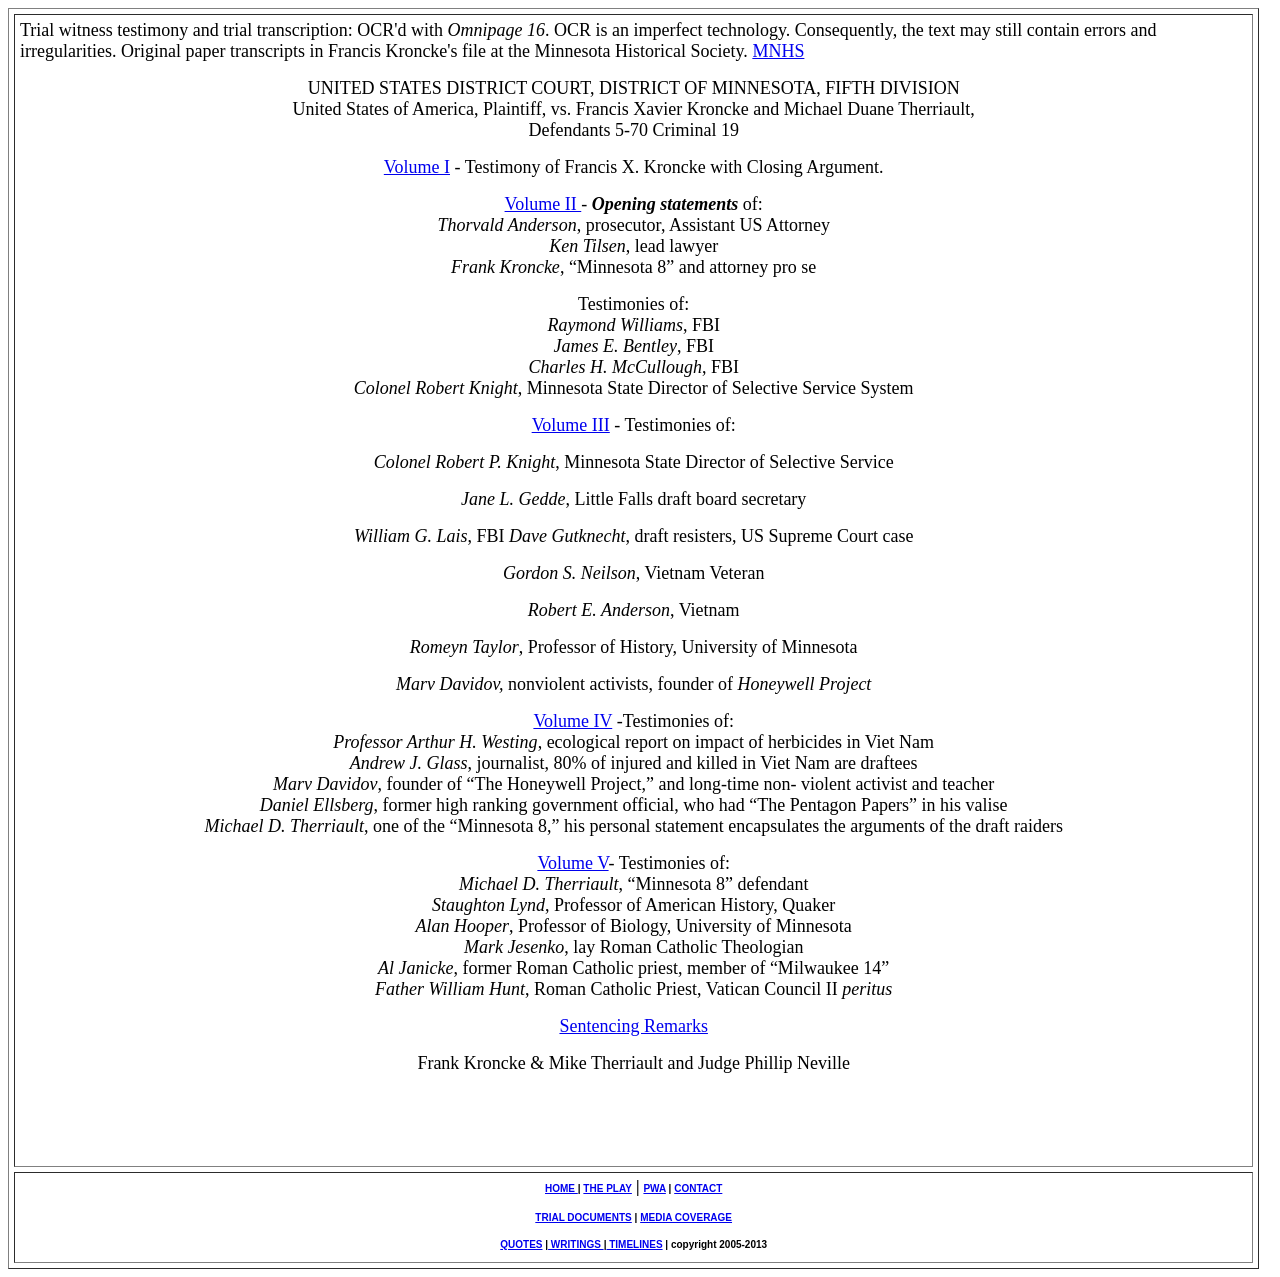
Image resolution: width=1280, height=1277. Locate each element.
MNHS (778, 51)
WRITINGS (576, 1244)
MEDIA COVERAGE (686, 1217)
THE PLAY (607, 1188)
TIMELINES (634, 1244)
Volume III (571, 425)
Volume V (572, 863)
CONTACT (698, 1188)
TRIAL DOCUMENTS (583, 1217)
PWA (654, 1188)
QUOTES (521, 1244)
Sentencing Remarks (633, 1026)
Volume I (417, 167)
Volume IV (572, 721)
